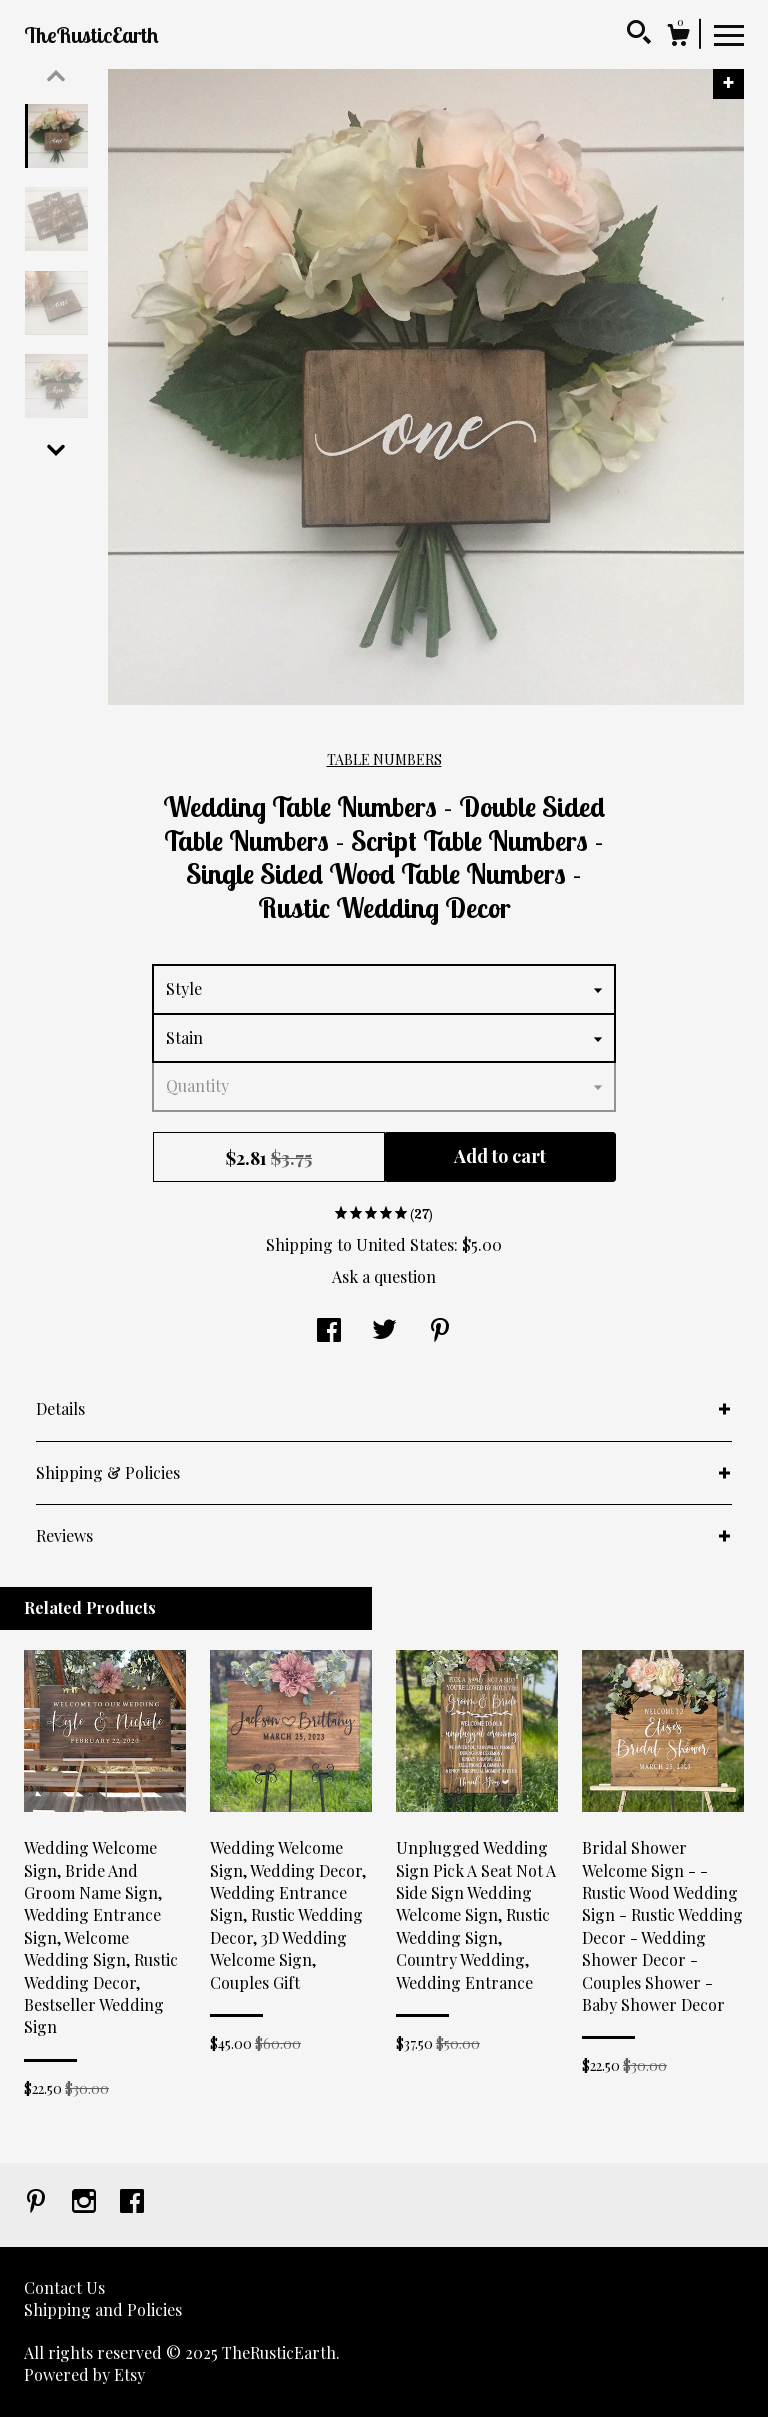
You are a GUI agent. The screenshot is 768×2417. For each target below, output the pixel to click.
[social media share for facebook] (329, 1331)
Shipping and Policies (103, 2309)
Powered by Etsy (84, 2374)
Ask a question (384, 1276)
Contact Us (64, 2287)
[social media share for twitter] (384, 1331)
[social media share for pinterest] (440, 1331)
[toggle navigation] (729, 34)
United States (405, 1244)
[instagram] (86, 2202)
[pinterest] (38, 2202)
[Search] (639, 35)
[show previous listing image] (56, 76)
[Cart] (678, 37)
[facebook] (132, 2202)
